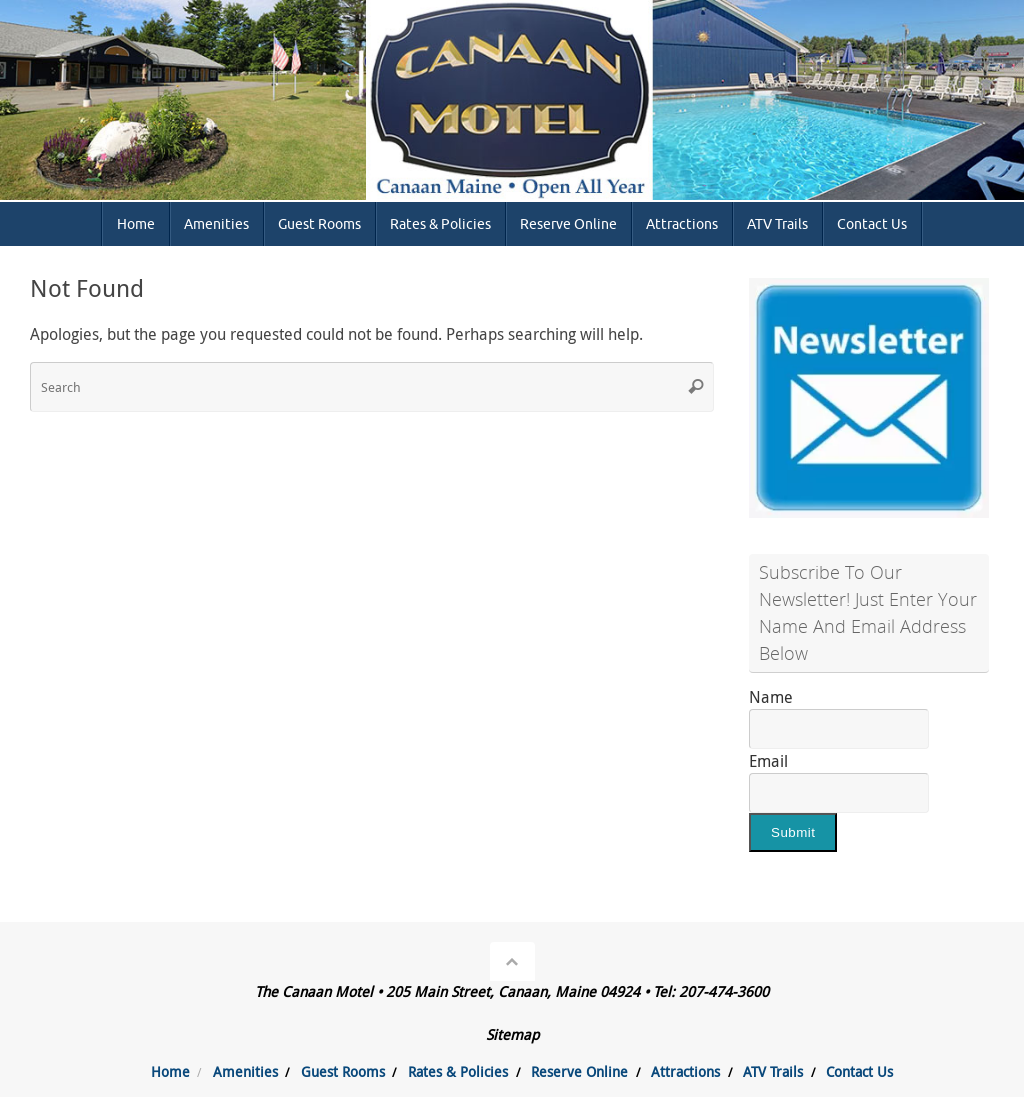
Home (170, 1071)
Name (771, 697)
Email (768, 761)
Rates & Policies (458, 1071)
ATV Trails (773, 1071)
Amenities (245, 1071)
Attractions (685, 1071)
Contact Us (859, 1071)
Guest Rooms (343, 1071)
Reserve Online (579, 1071)
